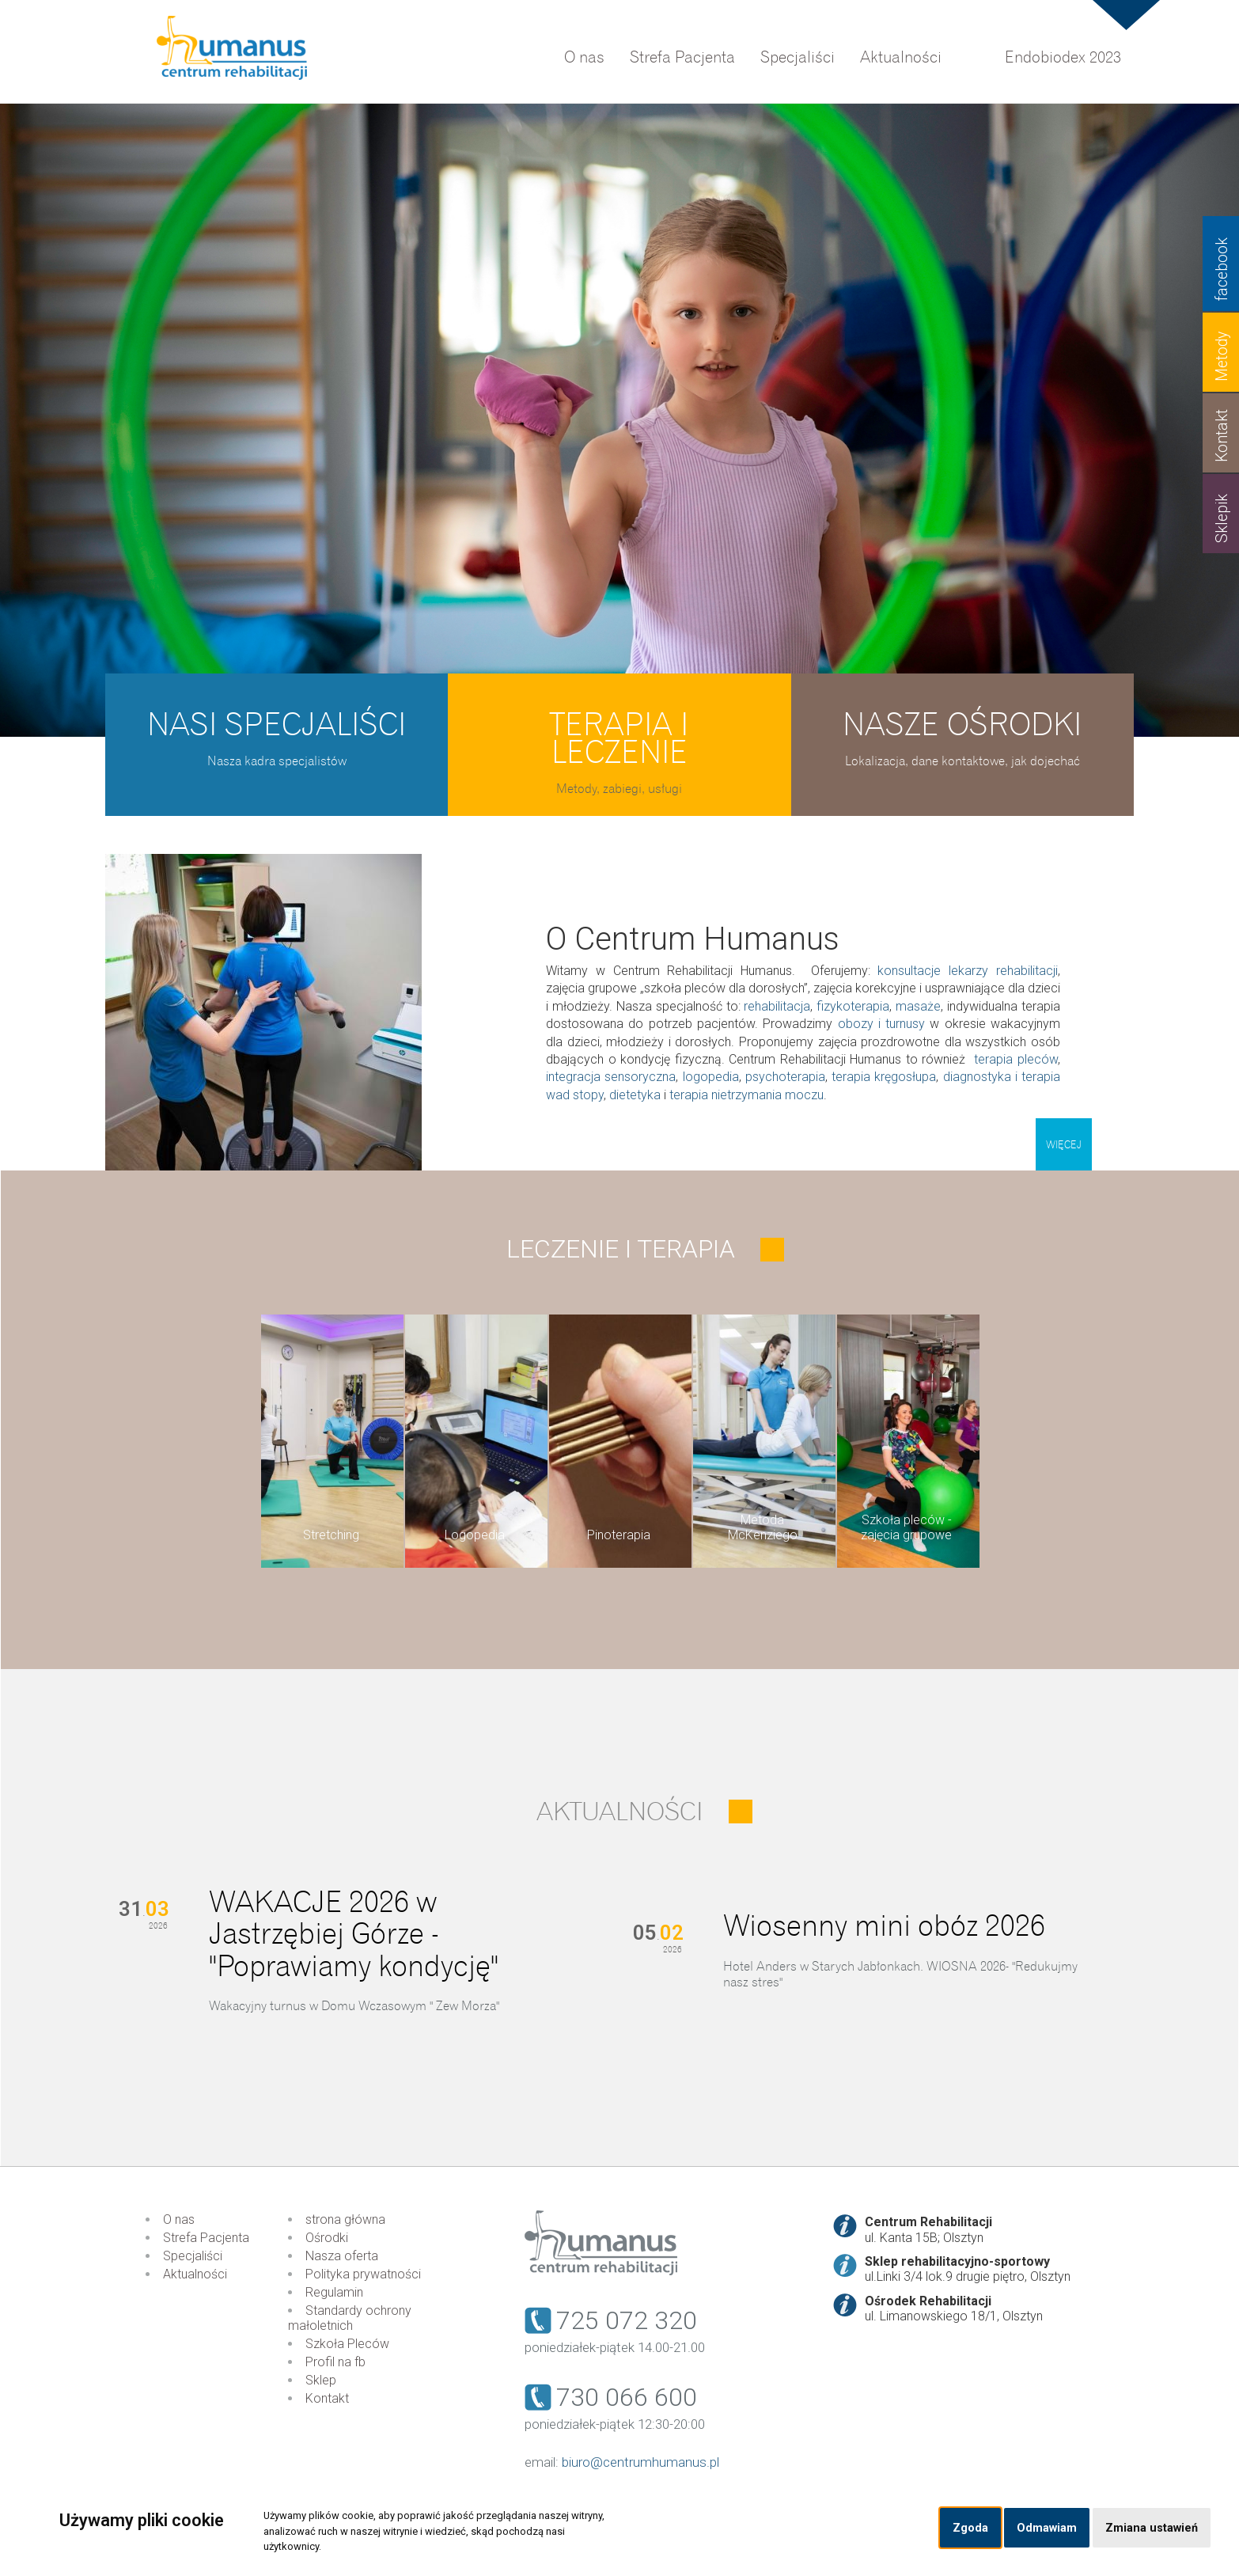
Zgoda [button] (970, 2528)
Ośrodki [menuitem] (326, 2237)
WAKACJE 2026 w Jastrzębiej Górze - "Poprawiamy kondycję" (353, 1934)
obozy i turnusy (882, 1023)
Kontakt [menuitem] (327, 2398)
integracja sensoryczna (611, 1076)
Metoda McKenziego (763, 1527)
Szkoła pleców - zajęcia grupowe (906, 1527)
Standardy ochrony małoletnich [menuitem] (349, 2318)
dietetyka (635, 1094)
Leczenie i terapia (620, 1249)
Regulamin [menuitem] (334, 2292)
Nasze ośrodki (962, 724)
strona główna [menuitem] (345, 2219)
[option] (619, 420)
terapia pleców (1016, 1059)
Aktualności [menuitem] (901, 57)
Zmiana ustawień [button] (1151, 2528)
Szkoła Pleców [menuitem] (347, 2343)
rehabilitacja (777, 1006)
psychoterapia (785, 1076)
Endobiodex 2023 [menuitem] (1063, 57)
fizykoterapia (853, 1006)
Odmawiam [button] (1047, 2528)
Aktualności (619, 1811)
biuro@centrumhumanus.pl (640, 2462)
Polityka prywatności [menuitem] (363, 2274)
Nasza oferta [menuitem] (341, 2255)
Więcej (1064, 1145)
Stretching (331, 1534)
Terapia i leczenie (619, 738)
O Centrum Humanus (692, 939)
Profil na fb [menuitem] (335, 2361)
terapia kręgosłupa (884, 1076)
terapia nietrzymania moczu (746, 1094)
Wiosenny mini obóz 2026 (884, 1926)
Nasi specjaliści (276, 724)
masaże (918, 1006)
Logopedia (475, 1534)
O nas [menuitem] (584, 57)
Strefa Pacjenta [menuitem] (682, 57)
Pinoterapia (618, 1534)
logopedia (711, 1076)
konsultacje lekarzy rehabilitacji (967, 970)
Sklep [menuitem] (320, 2380)
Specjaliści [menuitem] (797, 57)
